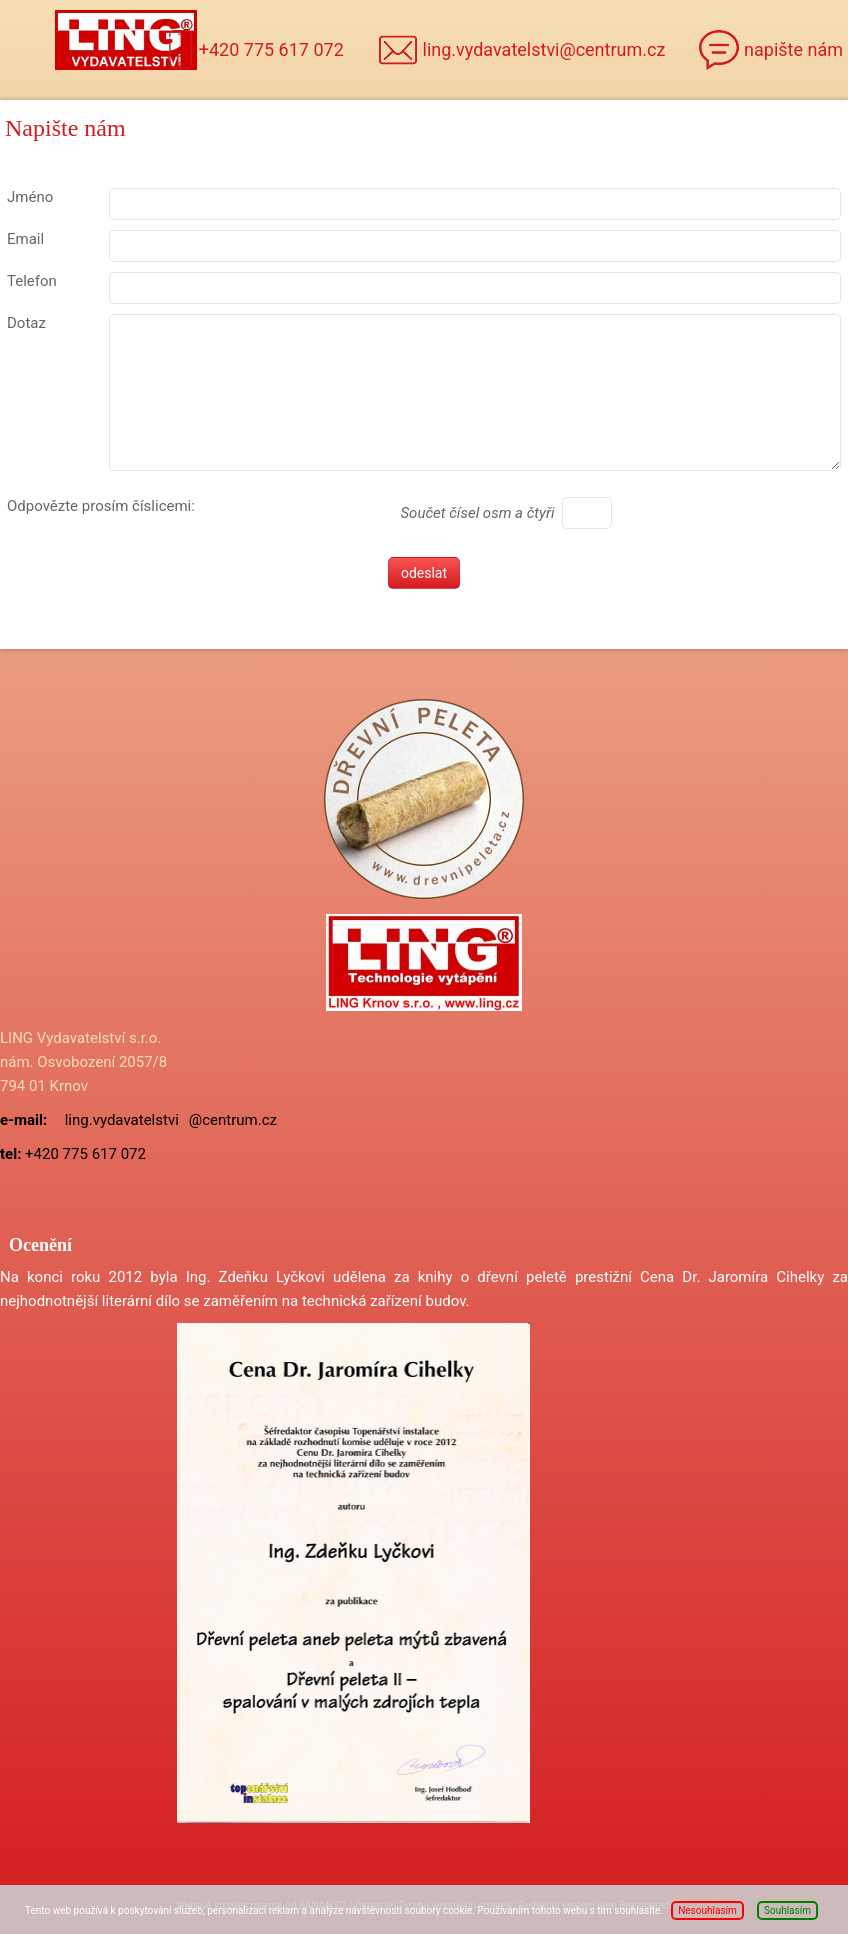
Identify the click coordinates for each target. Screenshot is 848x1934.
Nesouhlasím (707, 1910)
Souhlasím (787, 1910)
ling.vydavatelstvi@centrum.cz (544, 49)
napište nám (793, 49)
